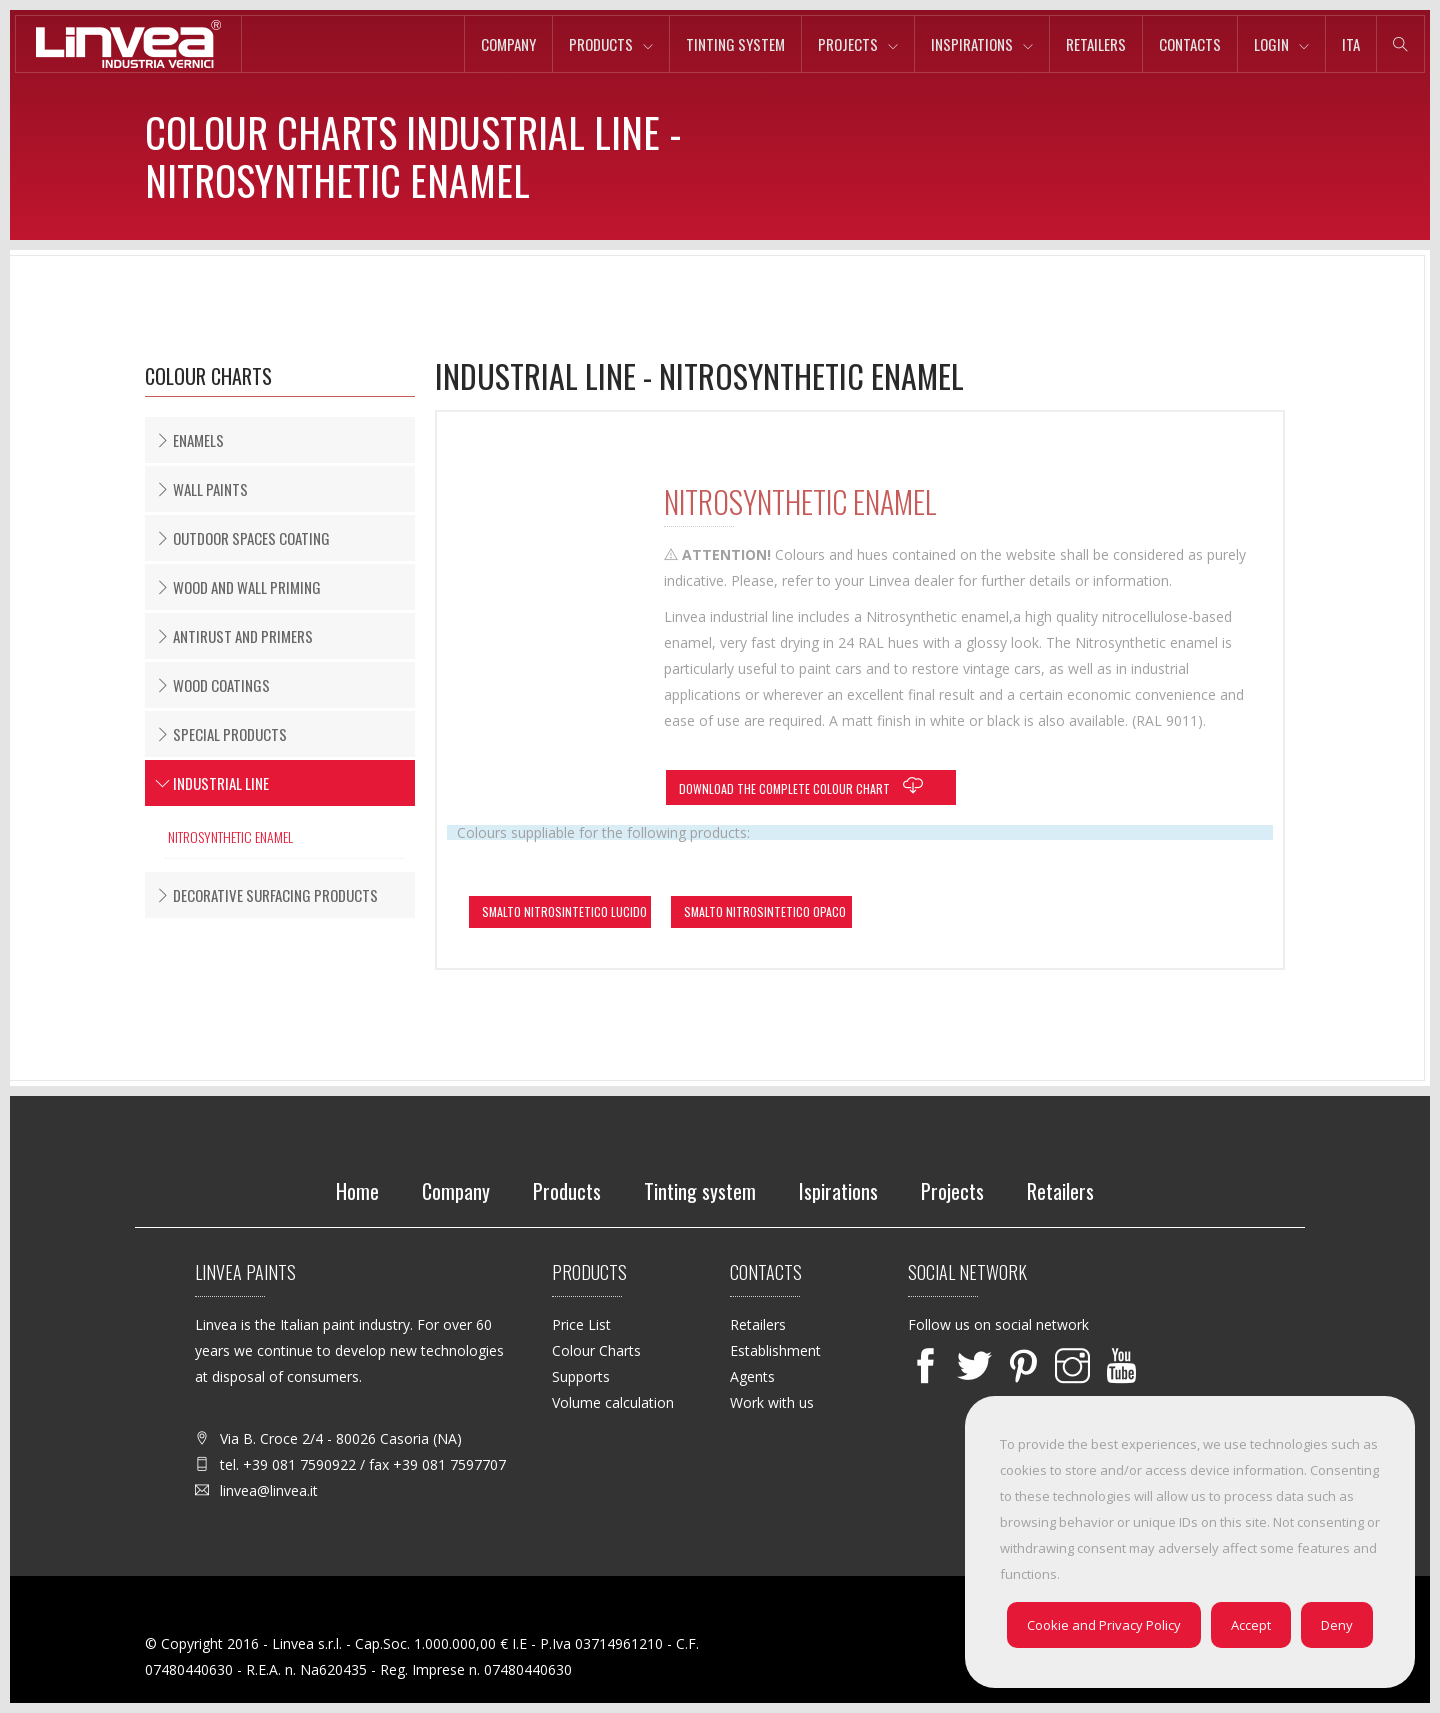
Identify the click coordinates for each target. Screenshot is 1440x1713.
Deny (1337, 1625)
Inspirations (972, 44)
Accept (1251, 1625)
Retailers (1096, 44)
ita (1351, 44)
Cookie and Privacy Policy (1104, 1625)
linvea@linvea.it (269, 1490)
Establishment (775, 1350)
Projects (848, 44)
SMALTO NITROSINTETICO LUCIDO (564, 911)
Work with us (772, 1402)
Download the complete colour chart (806, 786)
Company (508, 44)
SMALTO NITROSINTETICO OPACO (765, 911)
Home (357, 1191)
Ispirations (838, 1191)
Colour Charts (596, 1350)
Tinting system (735, 44)
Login (1271, 44)
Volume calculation (613, 1402)
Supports (581, 1376)
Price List (581, 1324)
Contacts (1190, 44)
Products (601, 44)
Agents (752, 1376)
